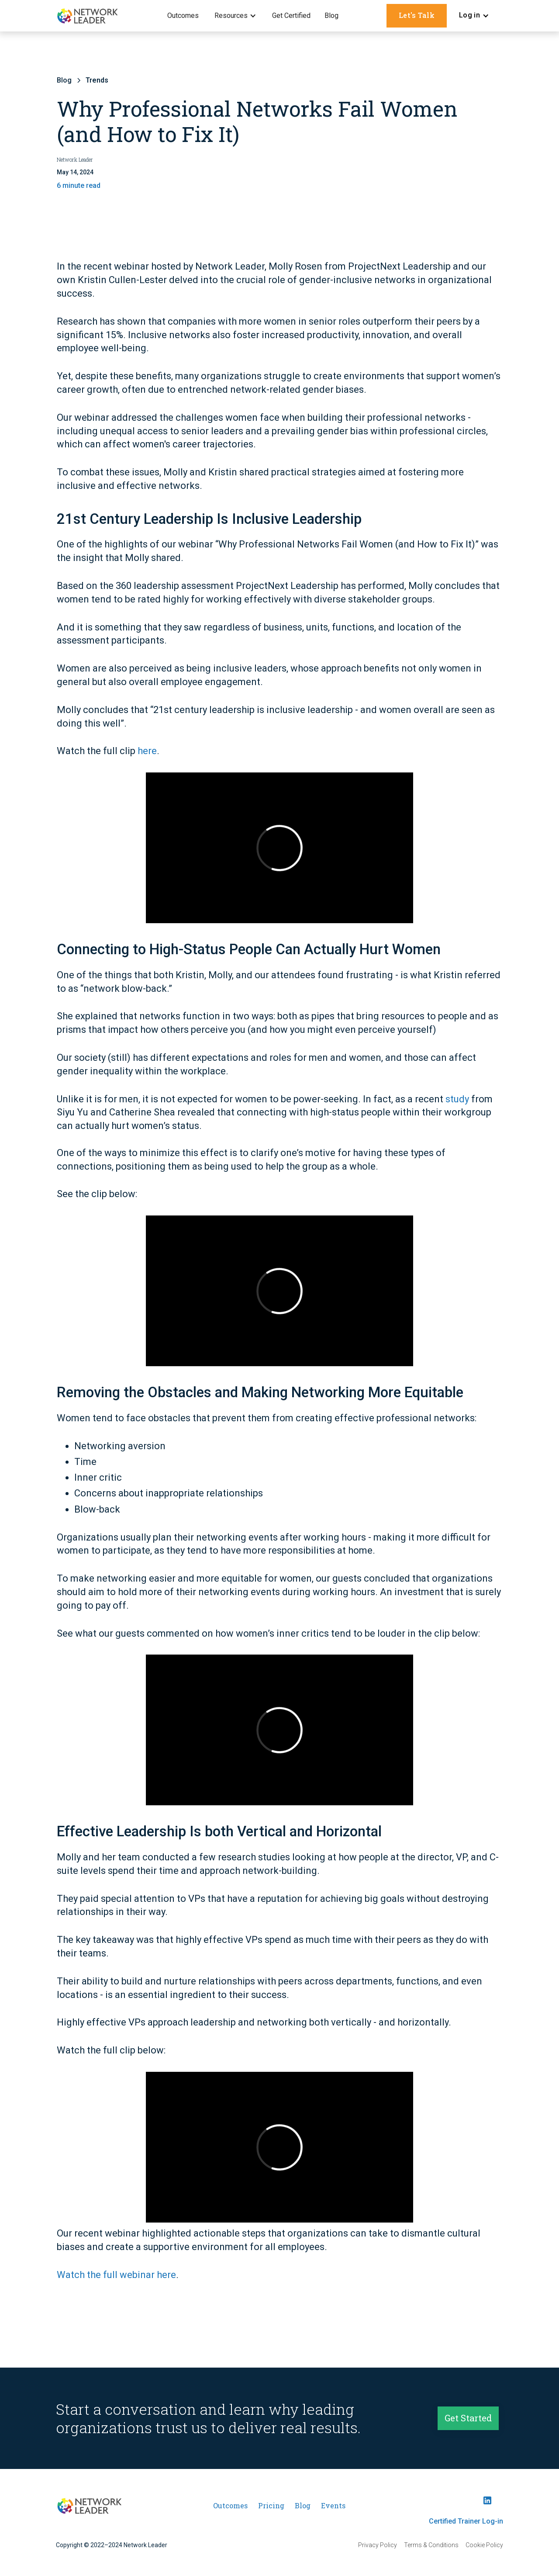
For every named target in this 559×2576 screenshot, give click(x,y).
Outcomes (183, 15)
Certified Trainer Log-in (466, 2521)
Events (333, 2505)
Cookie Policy (484, 2544)
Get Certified (291, 15)
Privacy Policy (377, 2544)
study (457, 1099)
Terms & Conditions (431, 2544)
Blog (331, 15)
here (147, 751)
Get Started (468, 2421)
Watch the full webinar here (116, 2275)
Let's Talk (417, 15)
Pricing (271, 2505)
